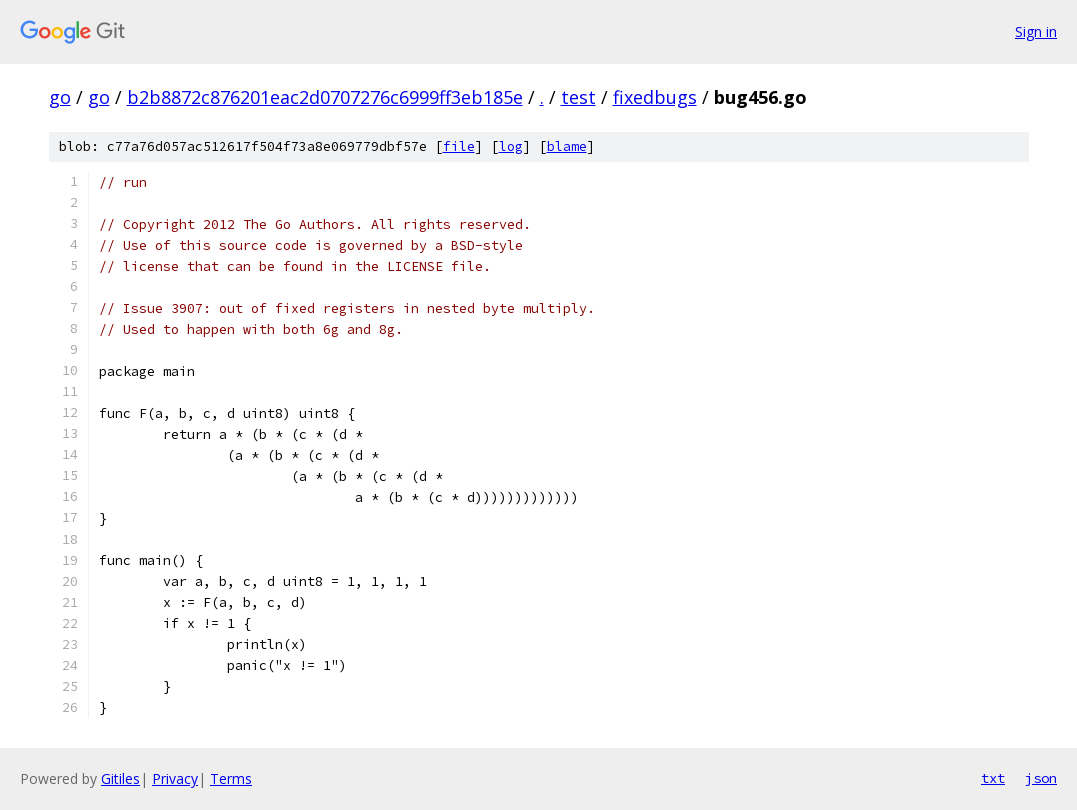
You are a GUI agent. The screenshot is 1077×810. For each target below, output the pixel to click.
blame (567, 146)
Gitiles (120, 778)
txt (993, 778)
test (578, 97)
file (459, 146)
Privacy (175, 778)
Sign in (1036, 31)
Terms (231, 778)
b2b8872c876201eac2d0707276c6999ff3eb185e (325, 97)
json (1041, 778)
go (60, 97)
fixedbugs (655, 97)
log (511, 146)
